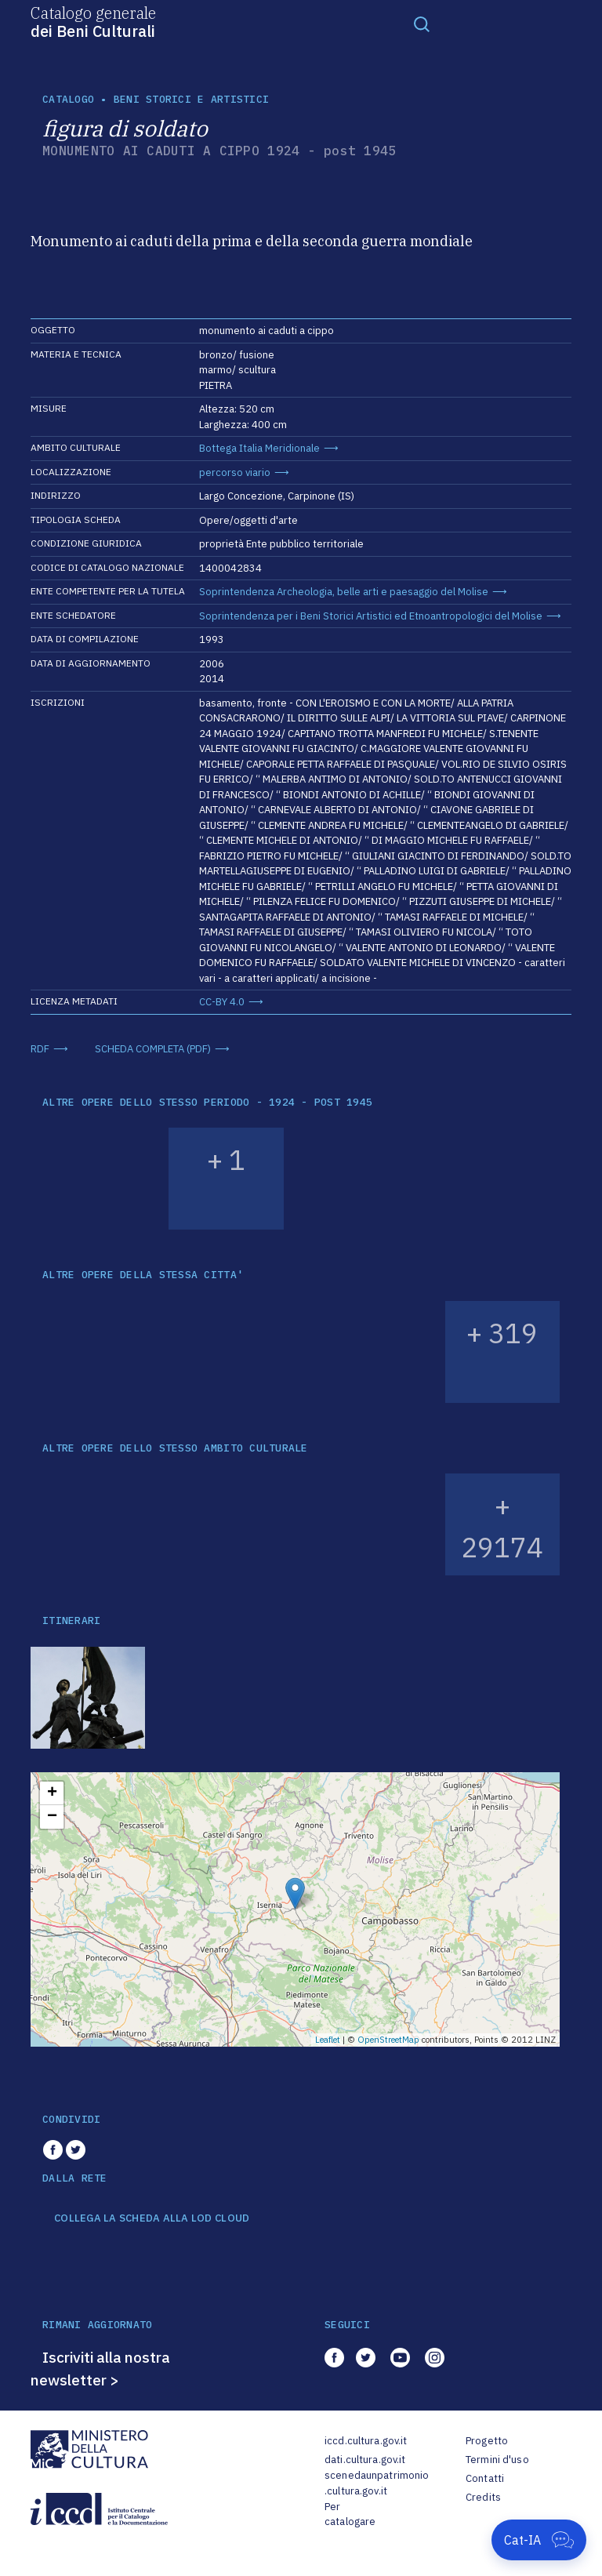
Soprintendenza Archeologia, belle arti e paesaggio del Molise (343, 591)
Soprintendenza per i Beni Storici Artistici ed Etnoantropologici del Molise (370, 616)
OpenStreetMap (388, 2039)
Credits (483, 2497)
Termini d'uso (497, 2459)
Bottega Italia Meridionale (259, 448)
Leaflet (327, 2039)
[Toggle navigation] (421, 23)
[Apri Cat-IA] (538, 2540)
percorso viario (234, 472)
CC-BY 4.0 (222, 1001)
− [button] (52, 1817)
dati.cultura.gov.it (365, 2459)
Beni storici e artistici (191, 99)
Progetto (487, 2440)
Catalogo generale (93, 21)
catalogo (68, 99)
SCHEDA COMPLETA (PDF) (153, 1048)
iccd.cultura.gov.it (366, 2440)
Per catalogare (350, 2514)
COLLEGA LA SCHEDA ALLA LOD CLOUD (151, 2218)
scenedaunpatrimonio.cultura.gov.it (377, 2483)
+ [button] (52, 1793)
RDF (40, 1048)
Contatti (485, 2478)
